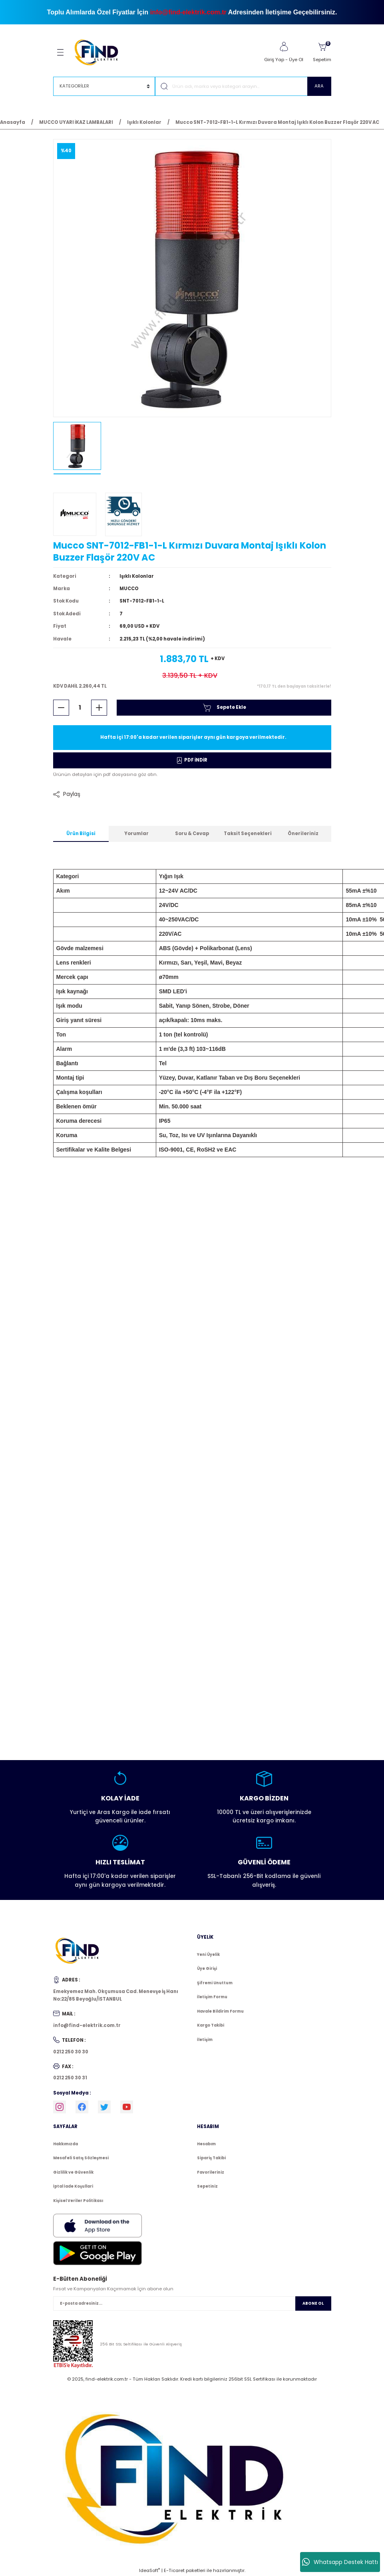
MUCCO (129, 588)
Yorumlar (136, 833)
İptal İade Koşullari (73, 2186)
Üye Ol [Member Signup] (296, 59)
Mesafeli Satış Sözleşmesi (81, 2157)
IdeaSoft (149, 2570)
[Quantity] (80, 708)
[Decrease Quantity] (61, 708)
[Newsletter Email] (192, 2303)
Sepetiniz (207, 2186)
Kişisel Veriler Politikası (78, 2200)
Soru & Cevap (192, 833)
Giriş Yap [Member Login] (274, 59)
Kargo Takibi (210, 2025)
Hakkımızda (65, 2143)
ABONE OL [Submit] (313, 2303)
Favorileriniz (210, 2172)
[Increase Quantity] (99, 708)
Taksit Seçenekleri (248, 833)
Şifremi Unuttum (215, 1982)
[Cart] (322, 52)
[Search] (243, 86)
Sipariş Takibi (211, 2157)
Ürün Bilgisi (81, 833)
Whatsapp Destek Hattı (340, 2562)
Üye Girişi (207, 1968)
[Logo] (100, 52)
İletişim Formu (212, 1996)
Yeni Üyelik (208, 1954)
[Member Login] (283, 46)
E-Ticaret (174, 2570)
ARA (319, 86)
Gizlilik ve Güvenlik (73, 2172)
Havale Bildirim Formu (220, 2011)
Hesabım (206, 2143)
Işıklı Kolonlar (136, 576)
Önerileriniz (303, 833)
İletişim (205, 2039)
